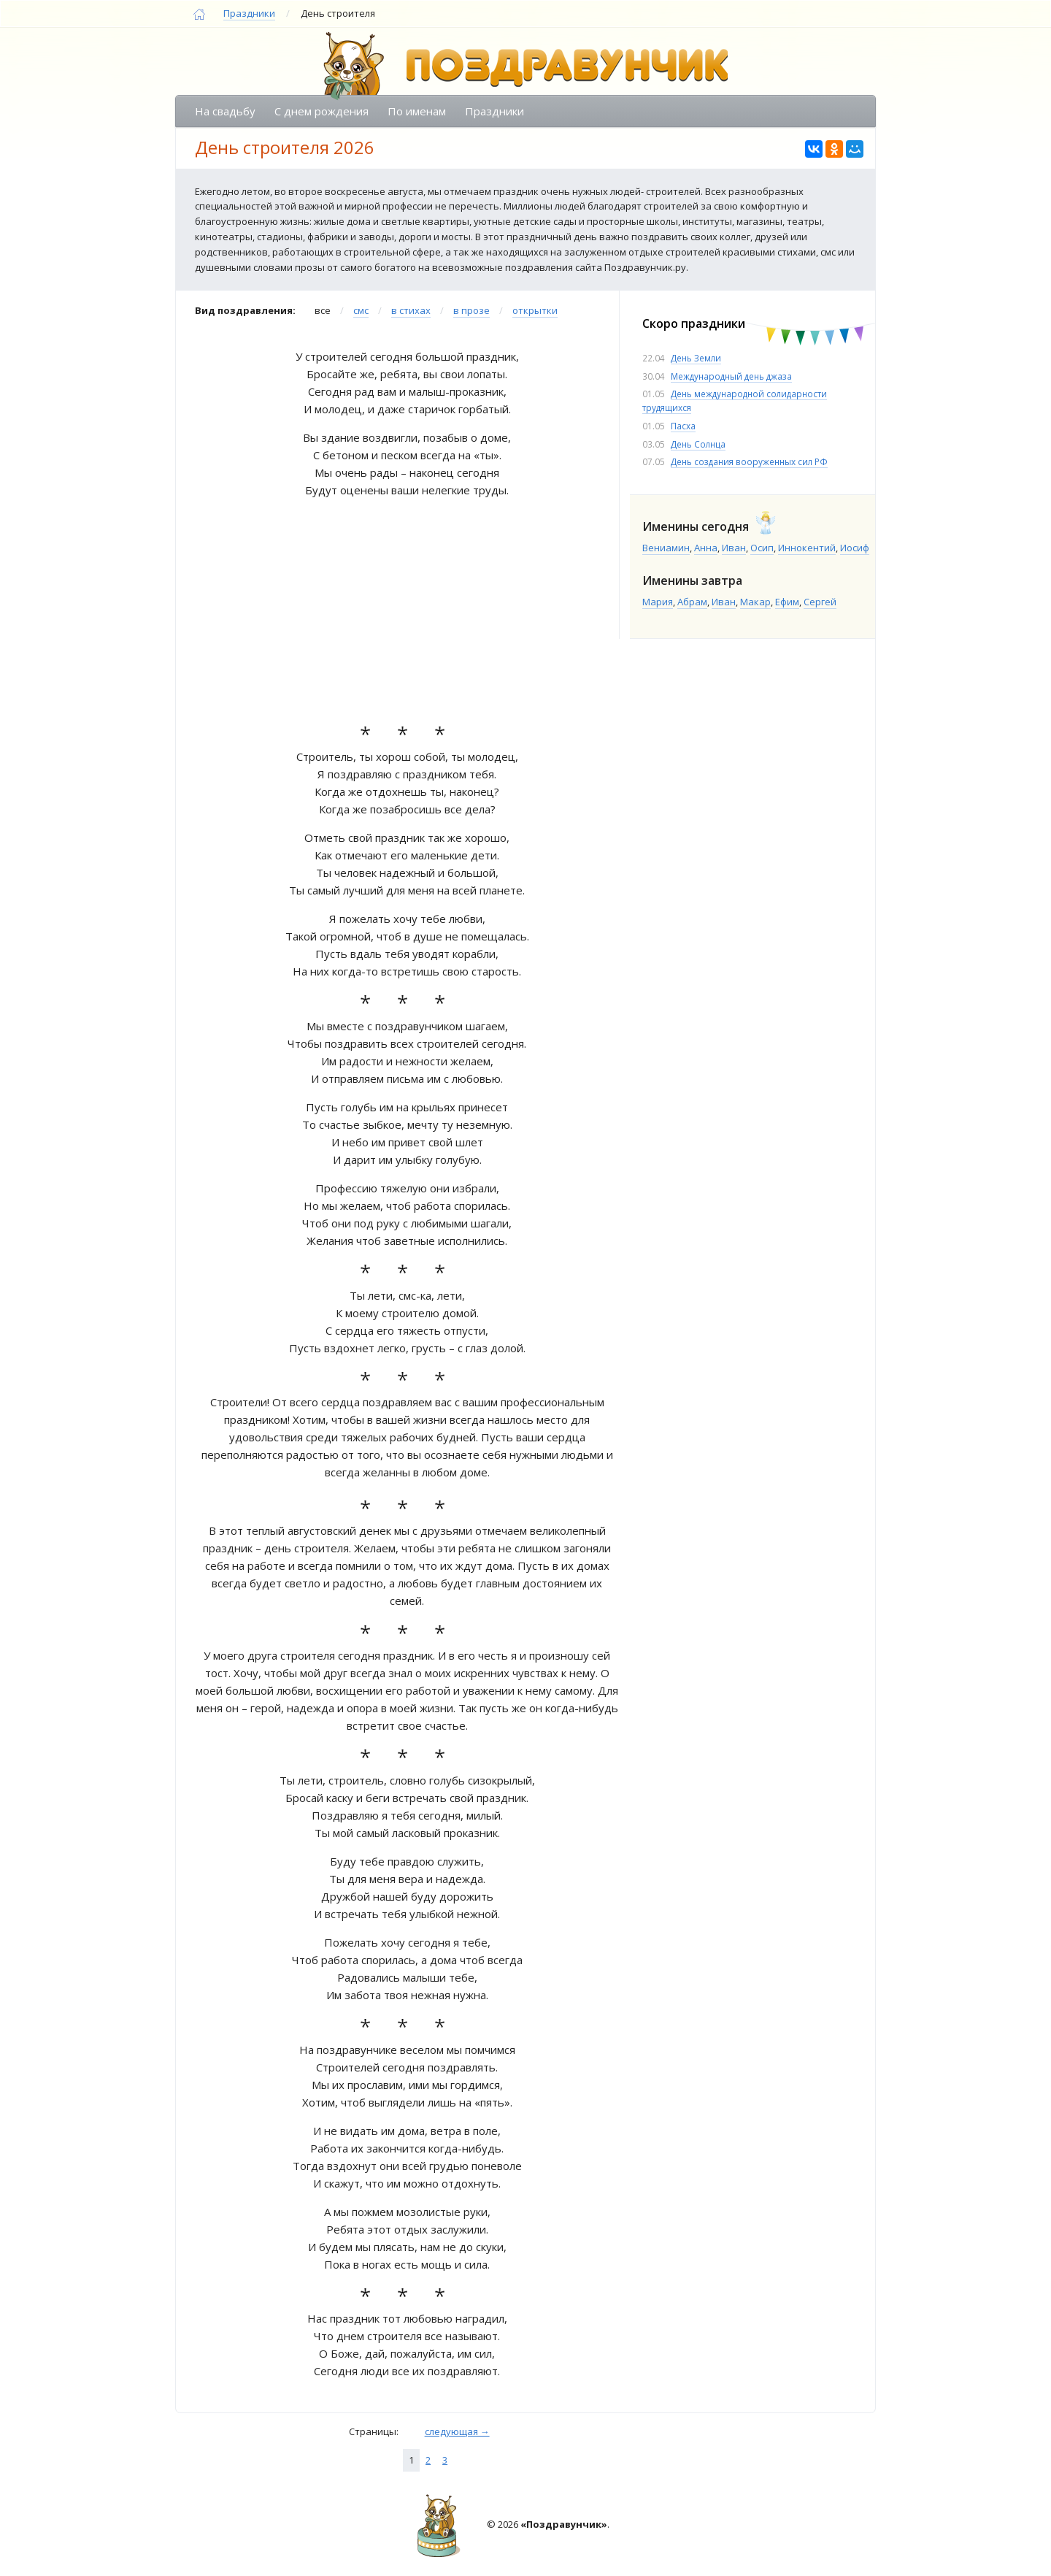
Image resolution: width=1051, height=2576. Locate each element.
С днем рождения (321, 111)
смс (361, 310)
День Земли (696, 358)
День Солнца (698, 444)
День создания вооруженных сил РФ (749, 461)
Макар (755, 601)
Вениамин (666, 547)
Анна (705, 547)
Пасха (683, 426)
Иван (734, 547)
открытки (535, 310)
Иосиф (854, 547)
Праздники (249, 13)
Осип (762, 547)
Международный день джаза (731, 376)
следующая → (457, 2431)
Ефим (787, 601)
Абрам (692, 601)
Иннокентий (807, 547)
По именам (417, 111)
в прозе (471, 310)
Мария (657, 601)
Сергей (820, 601)
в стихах (411, 310)
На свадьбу (225, 111)
